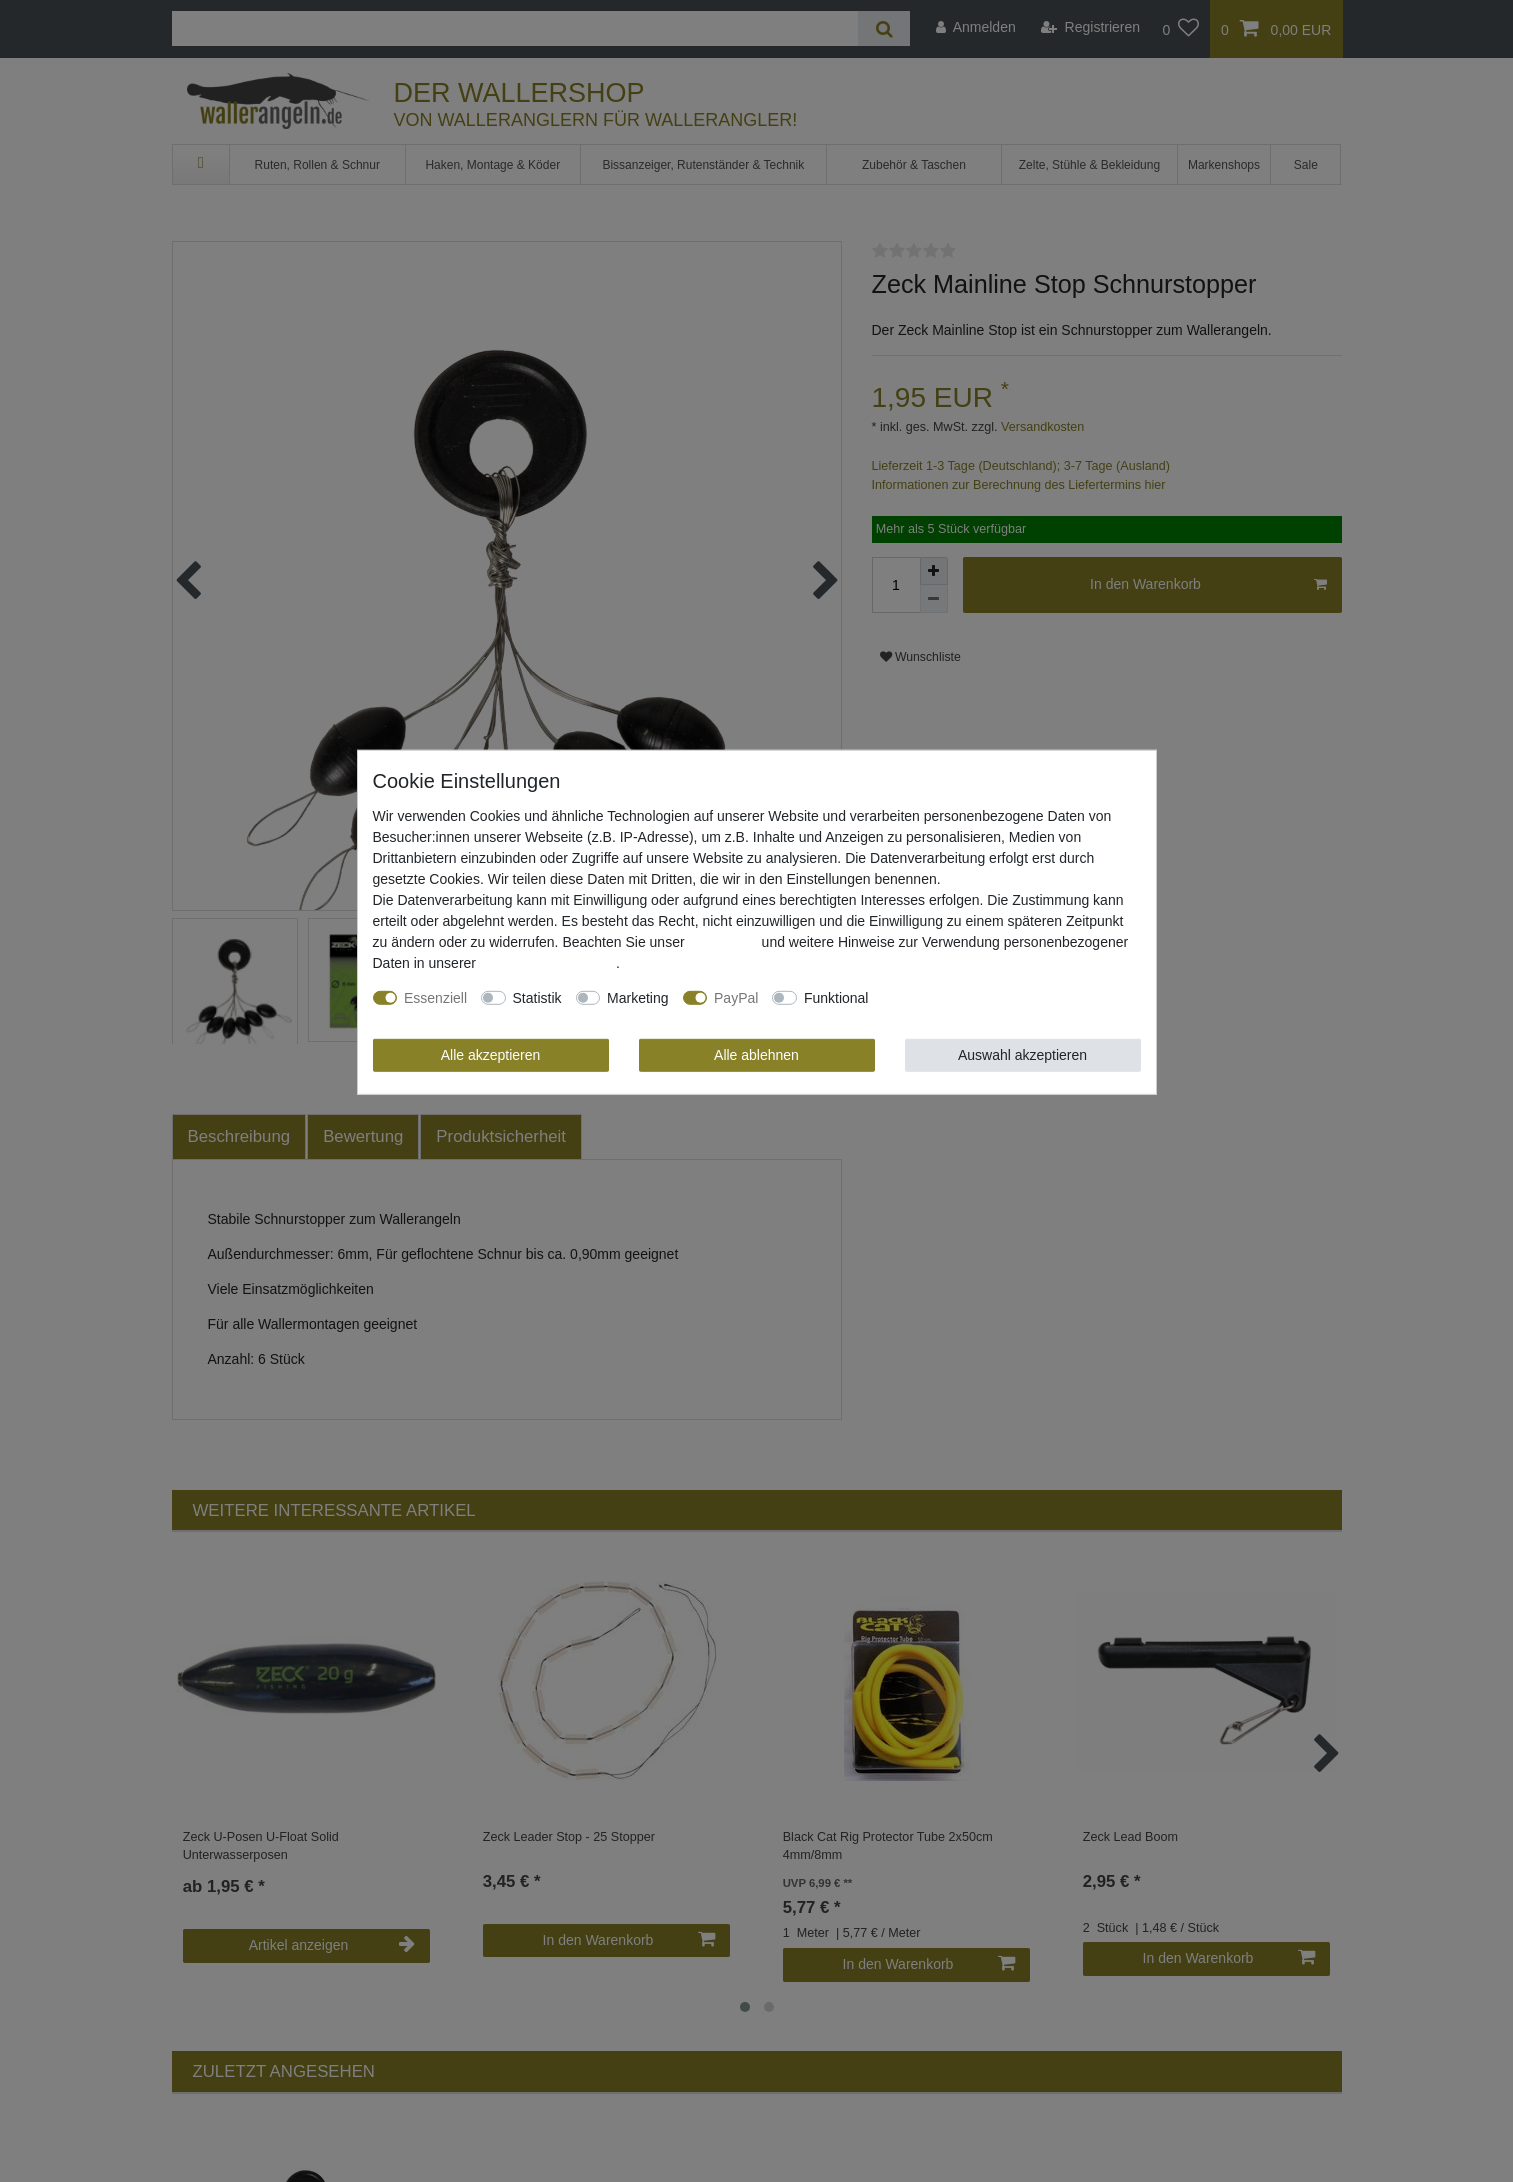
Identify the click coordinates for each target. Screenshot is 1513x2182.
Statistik (537, 998)
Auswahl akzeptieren (1022, 1055)
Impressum (722, 942)
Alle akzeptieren (491, 1055)
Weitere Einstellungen (950, 998)
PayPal (736, 998)
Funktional (836, 998)
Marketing (637, 998)
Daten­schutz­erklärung (548, 963)
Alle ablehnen (756, 1055)
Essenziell (435, 998)
